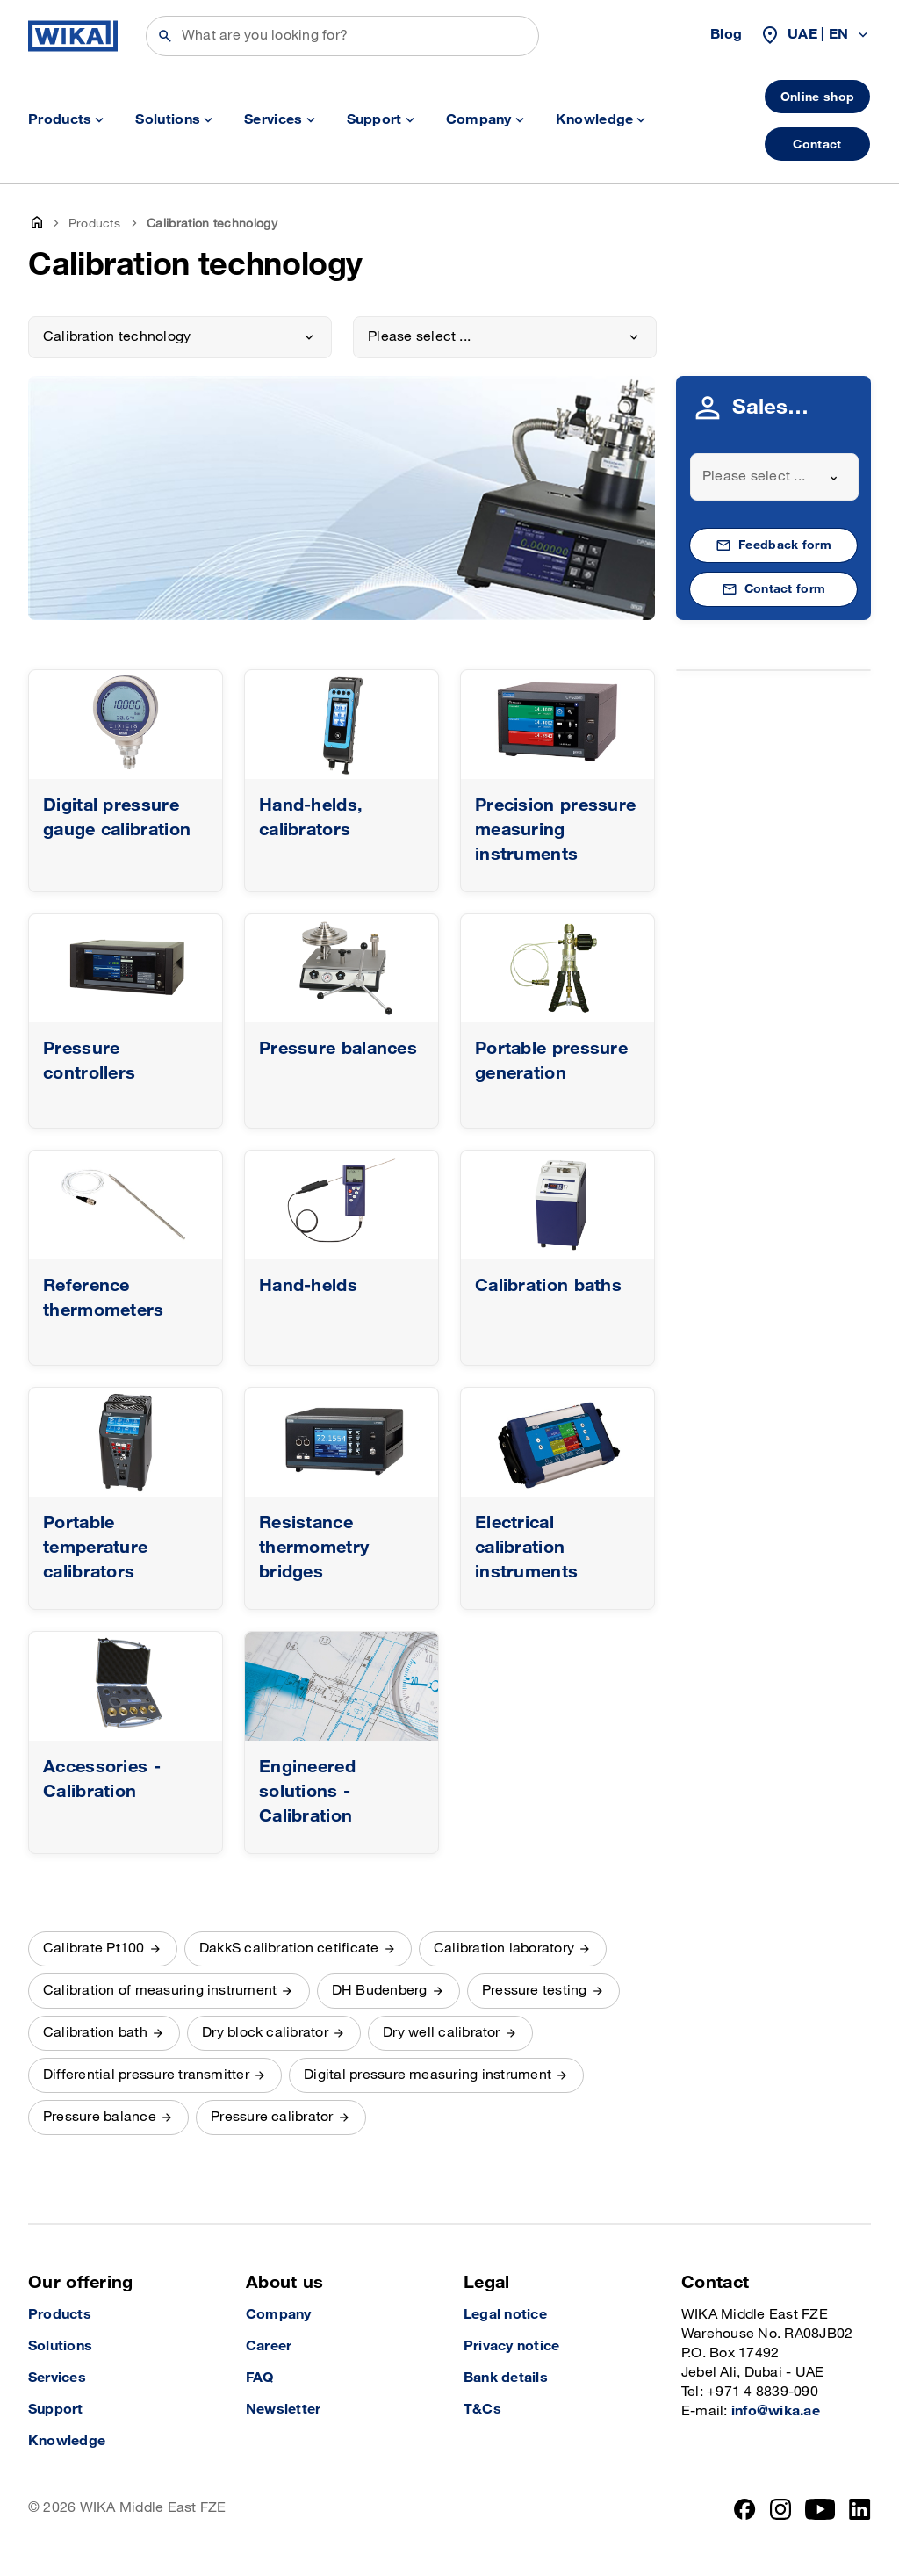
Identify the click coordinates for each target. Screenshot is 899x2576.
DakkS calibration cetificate (289, 1948)
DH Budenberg (380, 1990)
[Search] (342, 36)
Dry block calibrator (265, 2032)
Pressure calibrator (272, 2117)
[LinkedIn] (860, 2509)
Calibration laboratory (504, 1948)
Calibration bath (95, 2032)
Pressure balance (99, 2117)
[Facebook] (745, 2509)
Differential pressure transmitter (146, 2075)
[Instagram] (780, 2509)
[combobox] (774, 477)
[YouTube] (820, 2509)
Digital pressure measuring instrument (427, 2075)
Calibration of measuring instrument (160, 1990)
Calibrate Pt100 (94, 1948)
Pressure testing (534, 1990)
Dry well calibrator (441, 2032)
